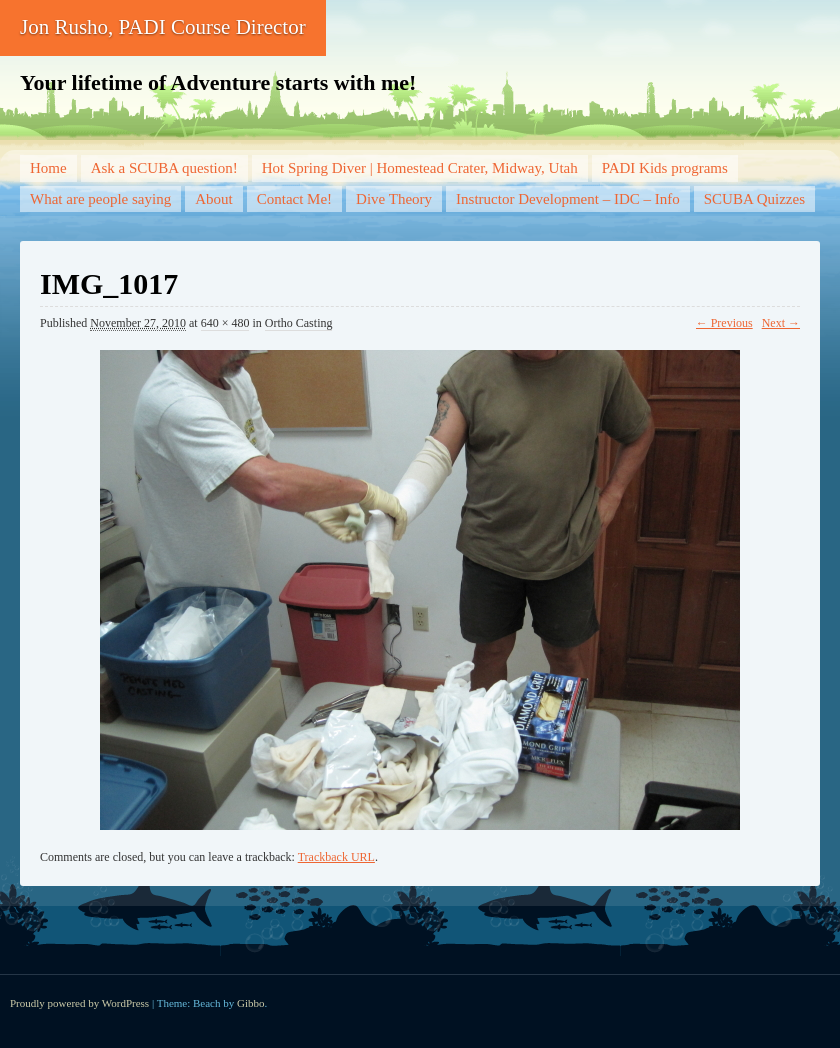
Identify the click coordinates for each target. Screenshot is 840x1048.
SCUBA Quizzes (754, 199)
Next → (781, 323)
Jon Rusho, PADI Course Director (163, 27)
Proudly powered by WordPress (79, 1003)
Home (48, 168)
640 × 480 (225, 323)
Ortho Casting (299, 323)
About (214, 199)
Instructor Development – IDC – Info (568, 199)
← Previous (724, 323)
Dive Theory (394, 199)
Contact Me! (294, 199)
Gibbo (251, 1003)
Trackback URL (336, 857)
